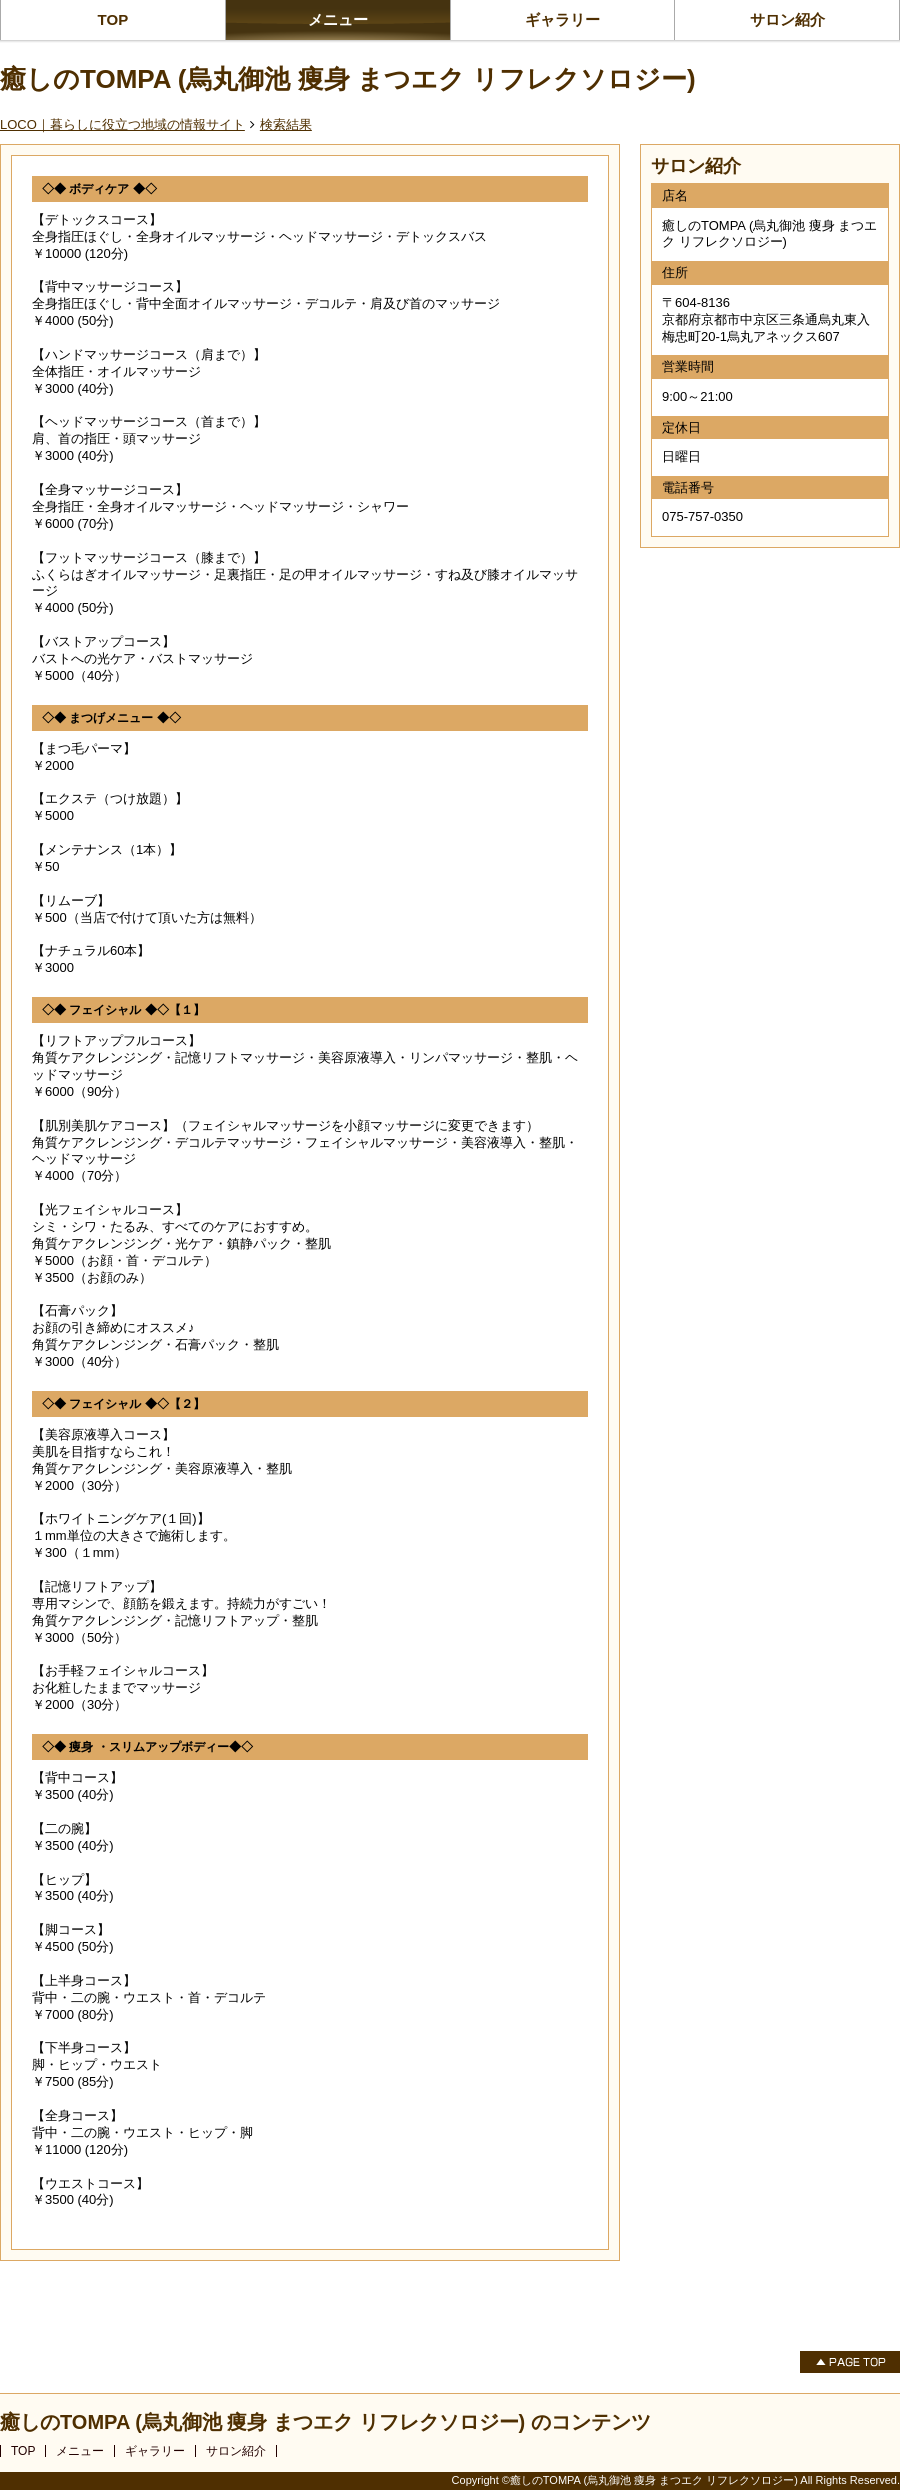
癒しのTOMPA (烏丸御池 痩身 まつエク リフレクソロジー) (348, 79)
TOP (113, 19)
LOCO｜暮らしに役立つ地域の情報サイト (122, 124)
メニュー (338, 19)
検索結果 (286, 124)
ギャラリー (562, 19)
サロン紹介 (787, 19)
